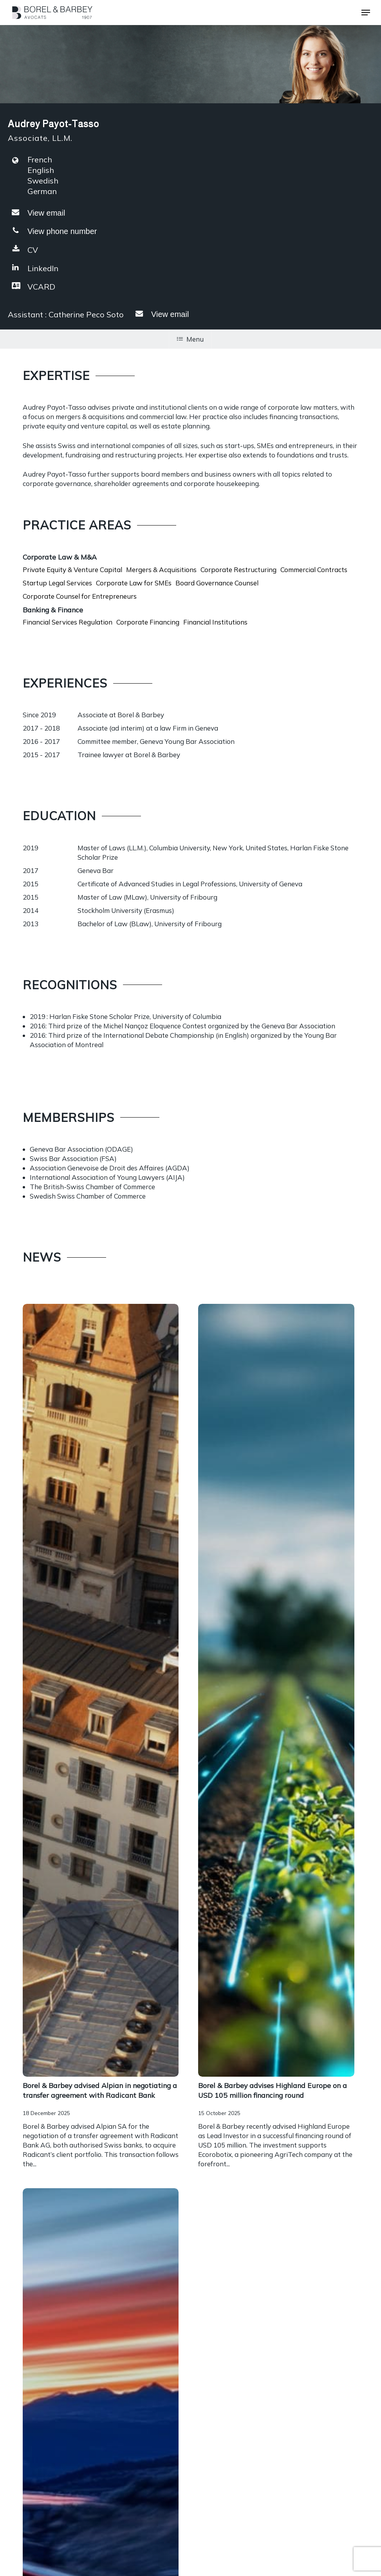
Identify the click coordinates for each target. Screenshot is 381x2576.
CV (23, 249)
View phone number (62, 231)
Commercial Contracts (313, 569)
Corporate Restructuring (238, 569)
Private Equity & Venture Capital (72, 569)
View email (46, 213)
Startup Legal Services (57, 583)
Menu (190, 339)
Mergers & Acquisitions (161, 569)
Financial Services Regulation (67, 622)
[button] (365, 12)
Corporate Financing (147, 622)
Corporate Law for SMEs (134, 583)
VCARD (31, 286)
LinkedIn (33, 268)
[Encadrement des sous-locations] (101, 2125)
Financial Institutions (215, 622)
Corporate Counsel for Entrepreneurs (80, 596)
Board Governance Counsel (216, 583)
